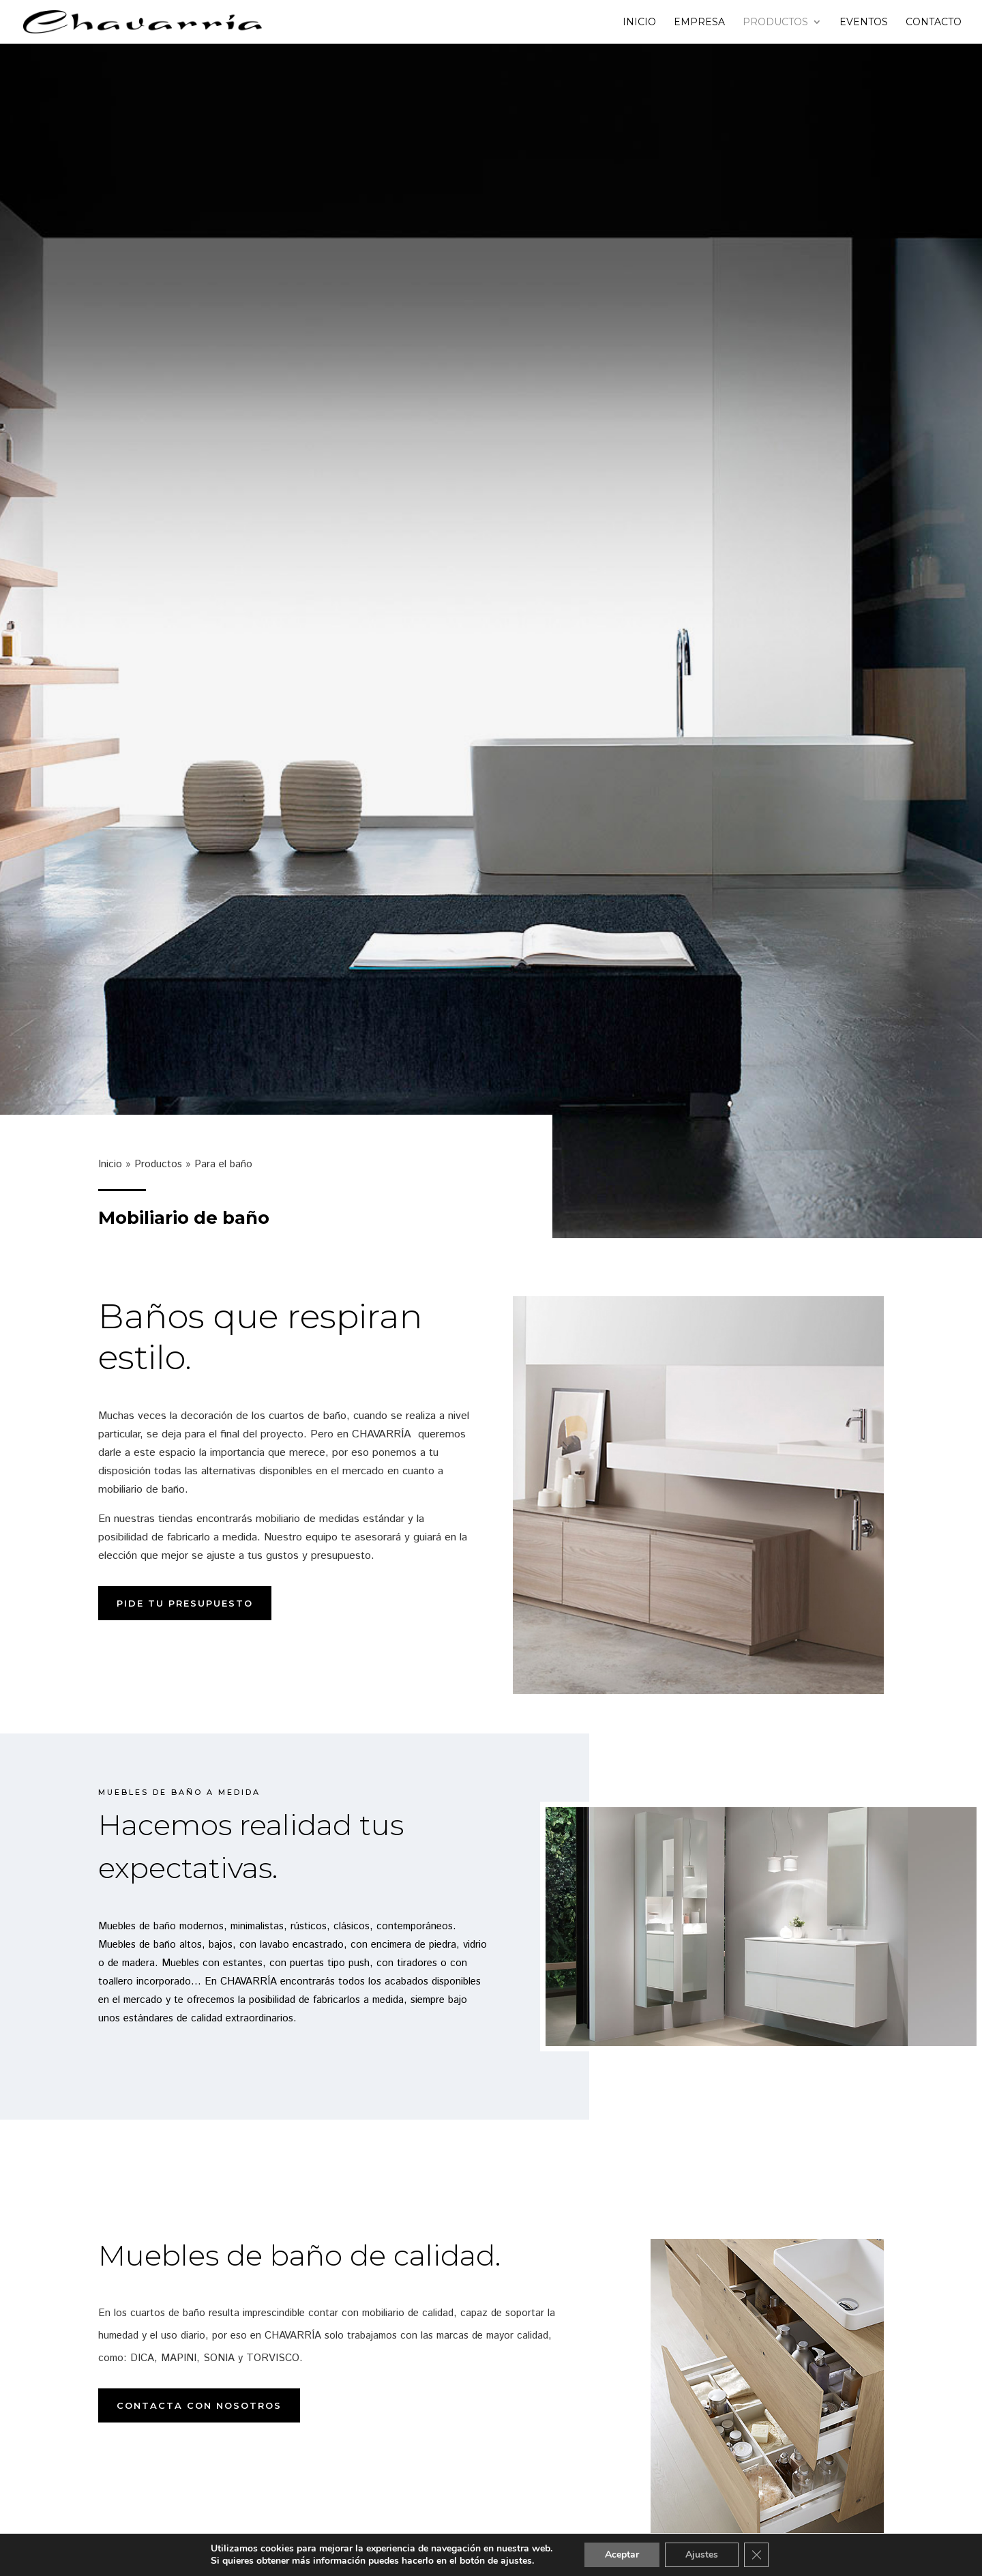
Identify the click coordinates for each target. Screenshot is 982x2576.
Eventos (863, 22)
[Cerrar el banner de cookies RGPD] (756, 2555)
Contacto (934, 22)
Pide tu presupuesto (185, 1603)
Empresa (699, 22)
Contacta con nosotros (199, 2405)
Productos (775, 22)
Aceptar (622, 2554)
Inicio (639, 22)
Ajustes (701, 2554)
